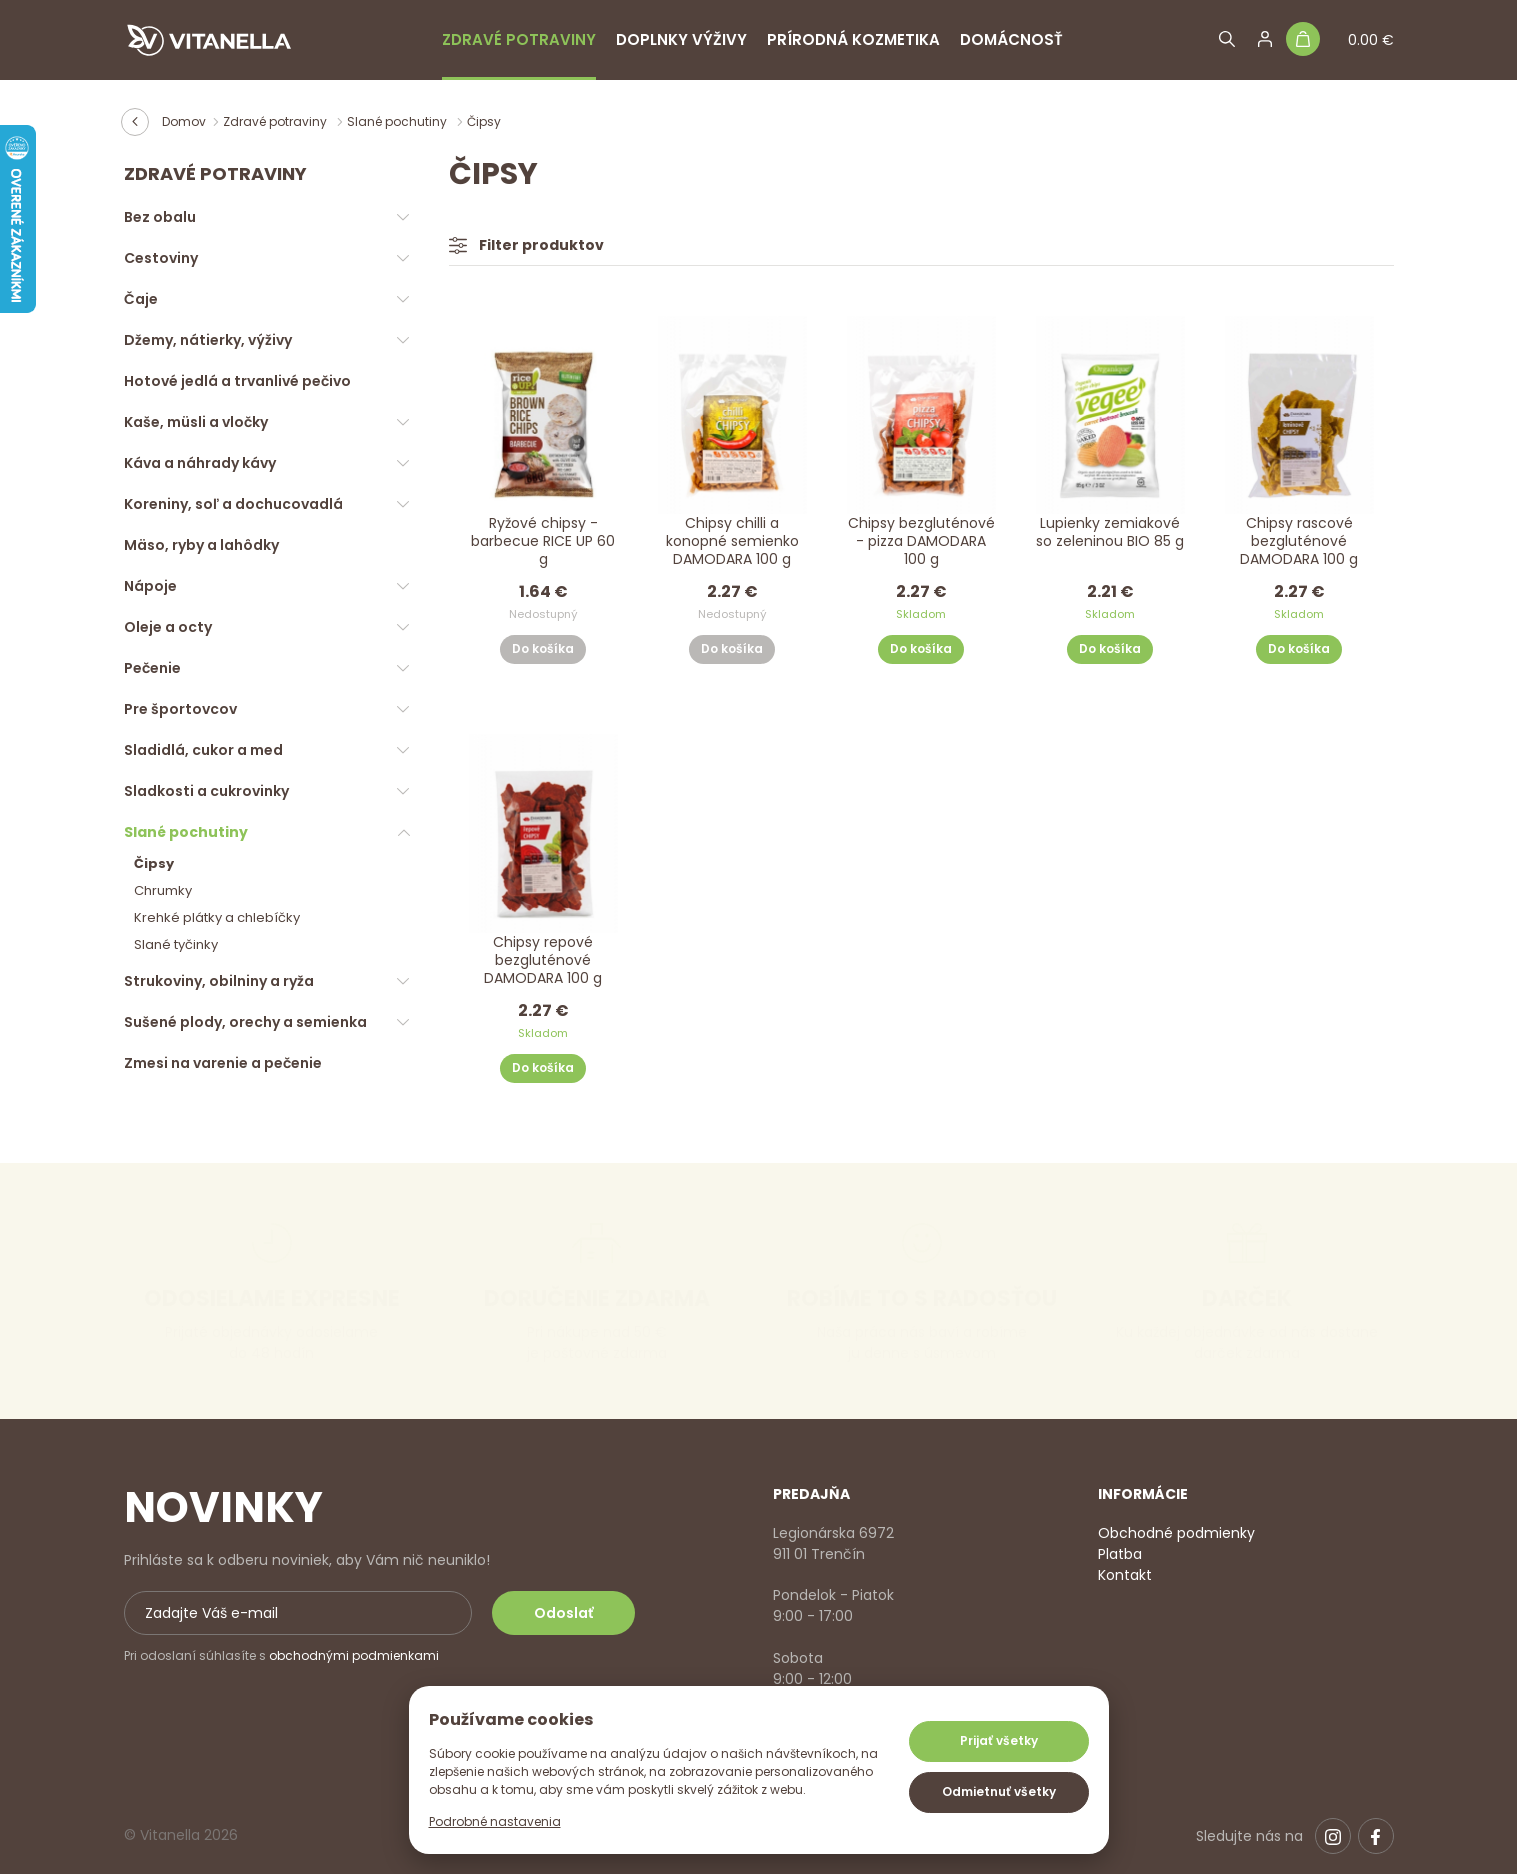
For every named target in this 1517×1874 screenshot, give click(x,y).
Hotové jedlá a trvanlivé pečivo (237, 381)
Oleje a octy (168, 627)
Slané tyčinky (176, 944)
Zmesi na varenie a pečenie (223, 1063)
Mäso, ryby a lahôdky (201, 545)
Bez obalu (160, 217)
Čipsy (154, 863)
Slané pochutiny (398, 121)
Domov (184, 121)
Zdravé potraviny (519, 39)
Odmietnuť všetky (999, 1791)
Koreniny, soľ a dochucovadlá (233, 504)
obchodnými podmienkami (354, 1655)
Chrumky (163, 890)
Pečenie (152, 668)
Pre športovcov (180, 709)
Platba (1120, 1554)
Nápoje (150, 586)
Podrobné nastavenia (495, 1821)
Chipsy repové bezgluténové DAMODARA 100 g (543, 960)
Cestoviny (161, 258)
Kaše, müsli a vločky (196, 422)
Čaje (141, 299)
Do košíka (543, 648)
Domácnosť (1011, 39)
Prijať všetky (999, 1740)
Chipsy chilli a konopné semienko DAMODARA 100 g (732, 541)
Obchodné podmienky (1176, 1533)
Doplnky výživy (681, 39)
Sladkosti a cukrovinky (206, 791)
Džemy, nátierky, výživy (208, 340)
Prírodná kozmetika (853, 39)
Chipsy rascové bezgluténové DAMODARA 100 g (1299, 541)
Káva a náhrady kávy (200, 463)
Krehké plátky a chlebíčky (217, 917)
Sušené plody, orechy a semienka (245, 1022)
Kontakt (1125, 1575)
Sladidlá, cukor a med (203, 750)
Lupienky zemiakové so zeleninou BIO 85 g (1110, 532)
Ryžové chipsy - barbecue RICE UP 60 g (543, 541)
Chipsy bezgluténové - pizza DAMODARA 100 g (921, 541)
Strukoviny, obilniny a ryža (219, 981)
